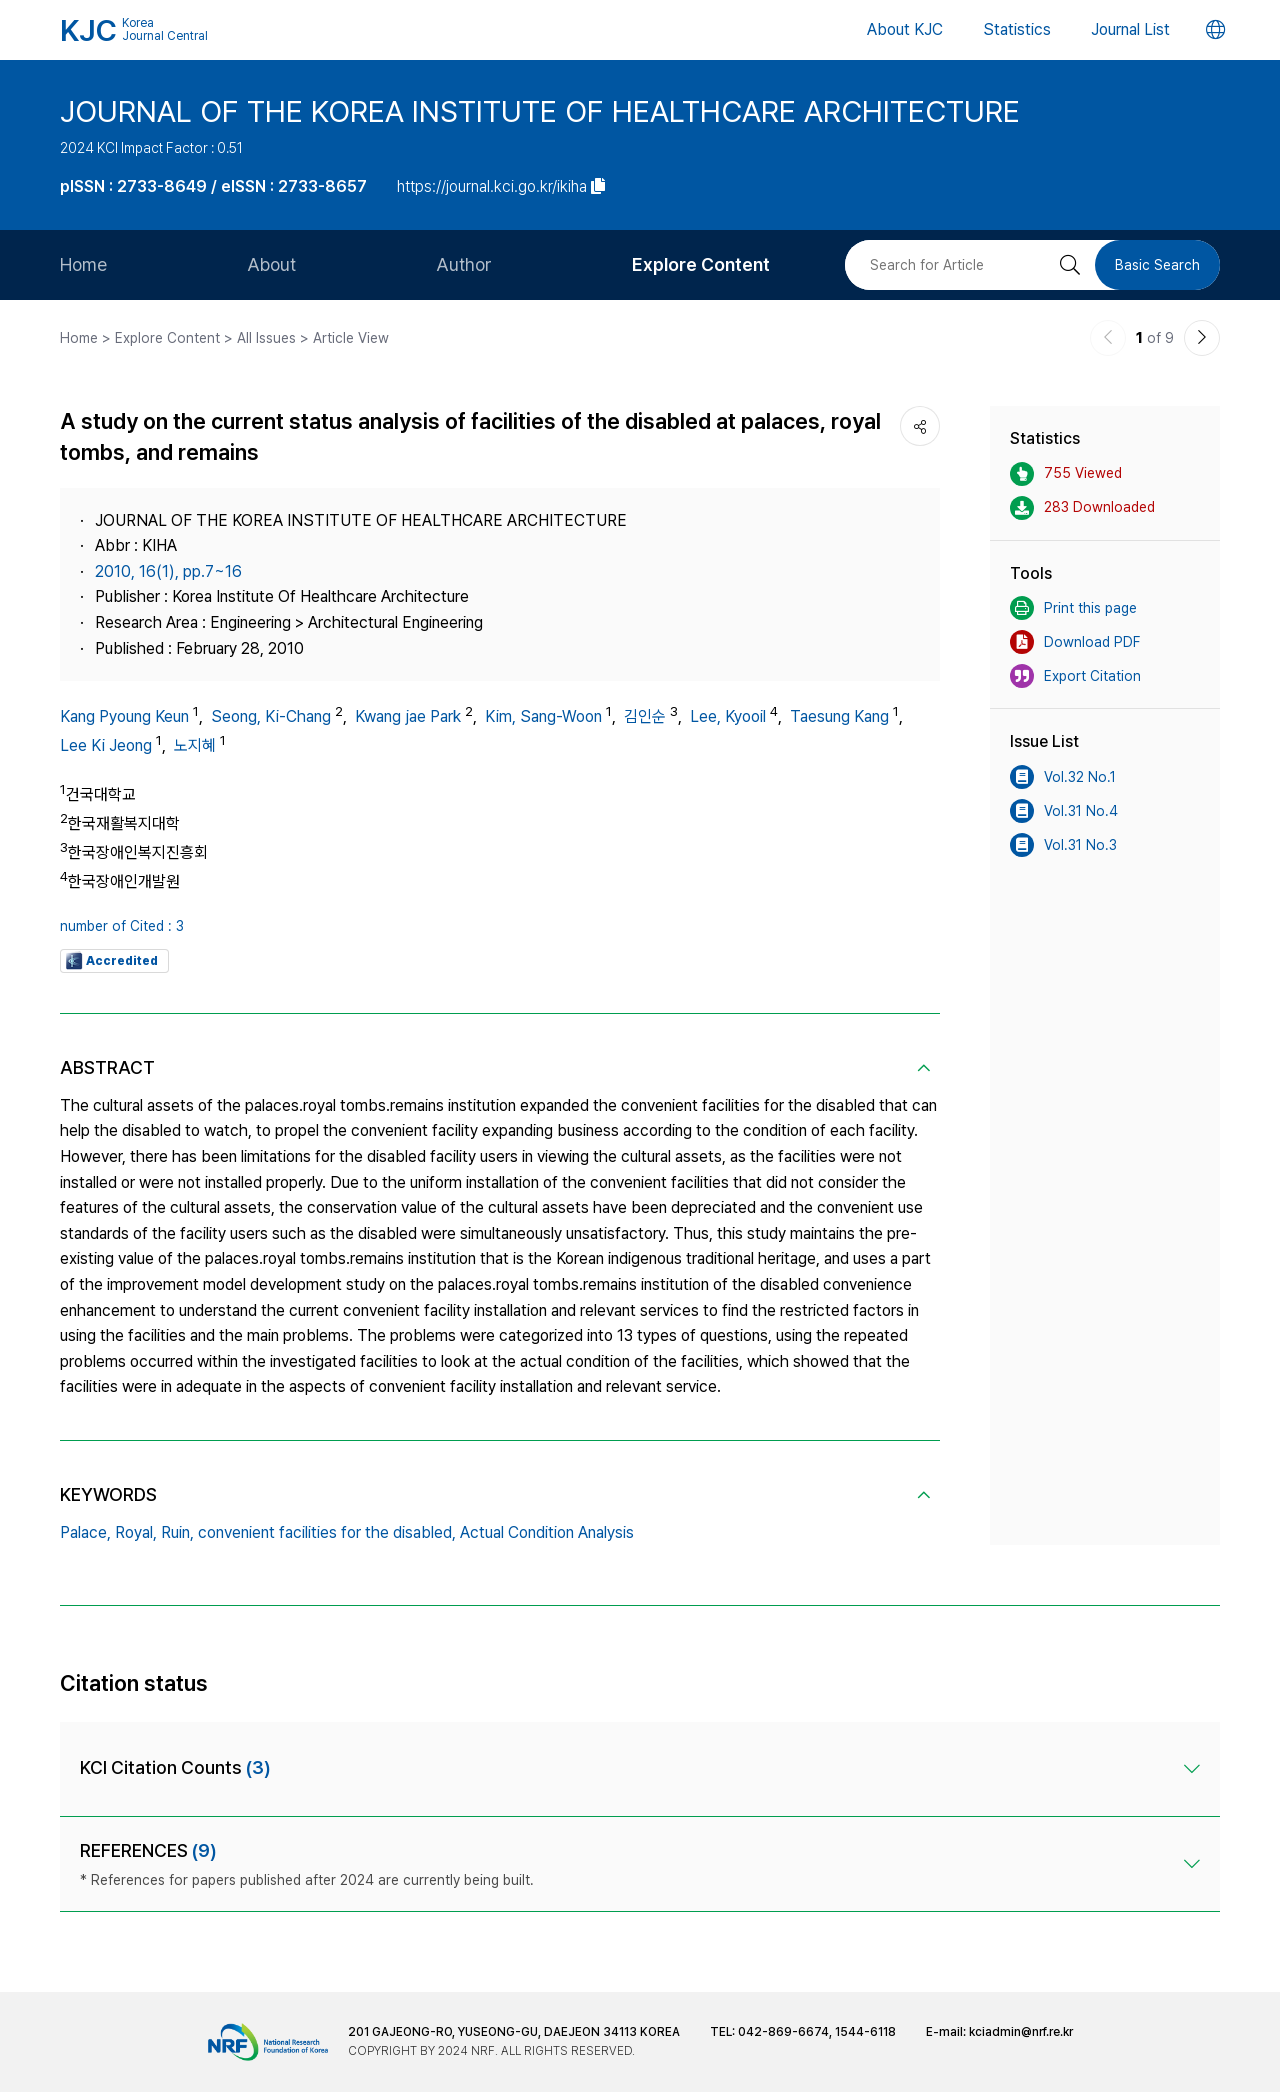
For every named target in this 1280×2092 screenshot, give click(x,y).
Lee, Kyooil (728, 716)
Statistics (1017, 29)
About (271, 264)
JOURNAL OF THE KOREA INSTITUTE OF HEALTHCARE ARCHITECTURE (540, 111)
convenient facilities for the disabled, (327, 1532)
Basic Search (1157, 265)
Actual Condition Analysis (547, 1532)
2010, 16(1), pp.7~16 (168, 571)
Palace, (85, 1532)
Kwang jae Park (408, 716)
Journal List (1130, 29)
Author (464, 264)
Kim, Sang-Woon (543, 716)
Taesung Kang (839, 716)
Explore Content (701, 264)
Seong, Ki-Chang (271, 716)
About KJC (905, 29)
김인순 (645, 716)
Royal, (136, 1532)
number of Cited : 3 (122, 926)
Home (83, 264)
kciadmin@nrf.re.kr (1021, 2032)
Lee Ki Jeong (106, 745)
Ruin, (177, 1532)
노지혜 (195, 745)
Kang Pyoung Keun (124, 716)
